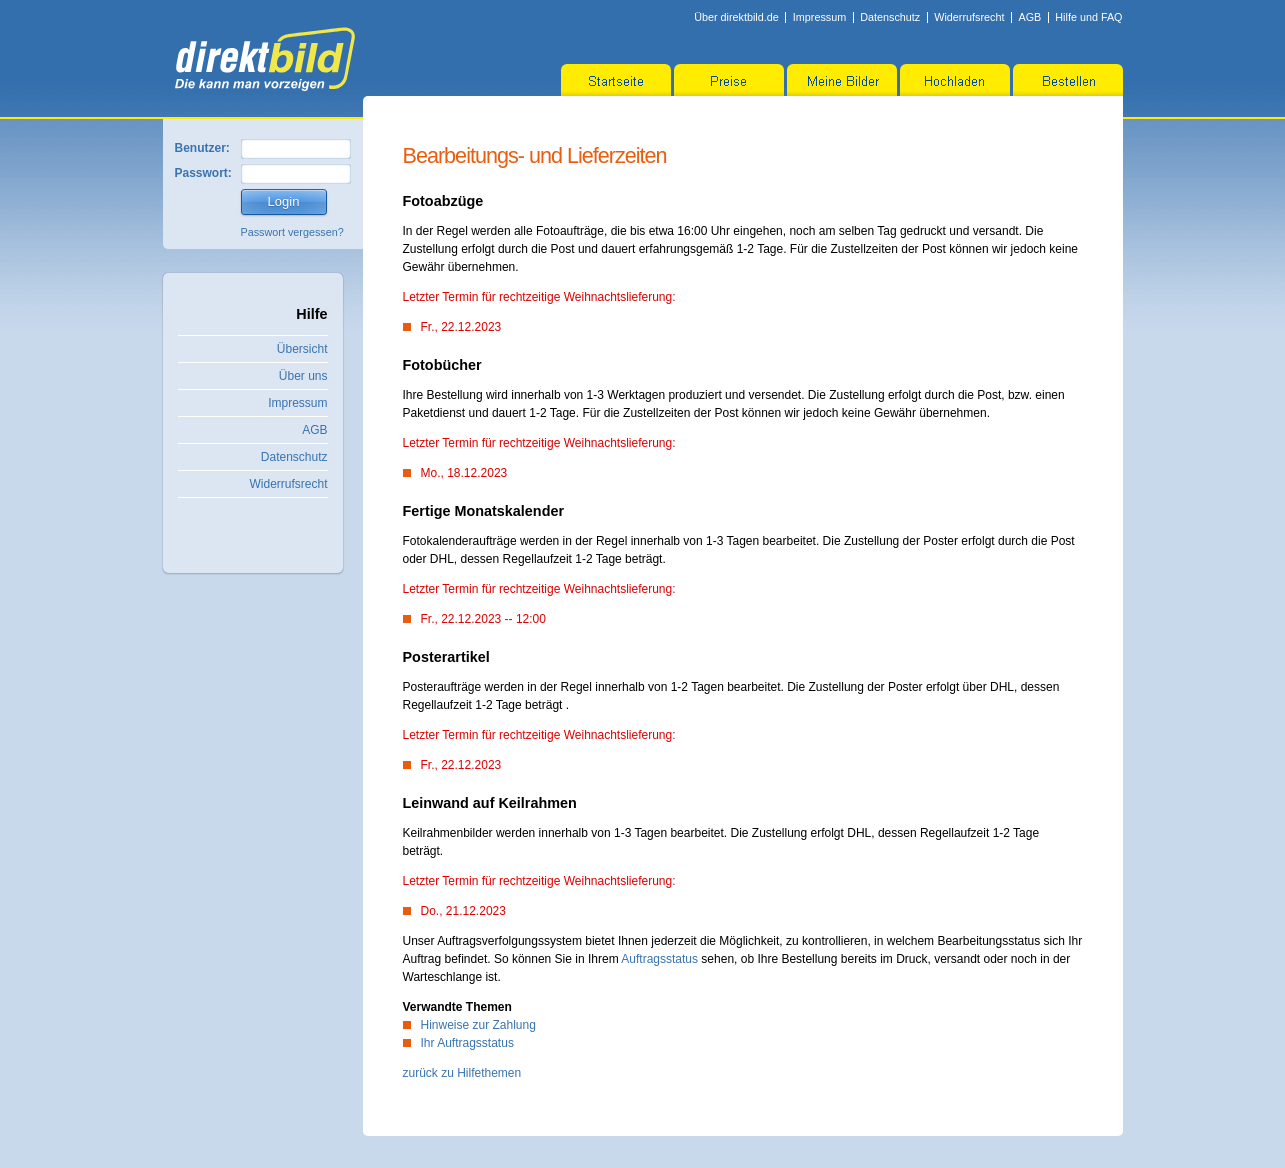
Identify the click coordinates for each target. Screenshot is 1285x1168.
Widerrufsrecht (969, 17)
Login (284, 201)
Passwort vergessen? (292, 232)
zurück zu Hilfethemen (462, 1073)
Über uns (303, 376)
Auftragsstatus (659, 959)
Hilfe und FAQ (1088, 17)
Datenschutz (890, 17)
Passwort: (203, 173)
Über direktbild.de (736, 17)
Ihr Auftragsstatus (467, 1043)
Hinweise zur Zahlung (478, 1025)
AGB (1029, 17)
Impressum (819, 17)
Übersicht (302, 349)
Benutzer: (202, 148)
